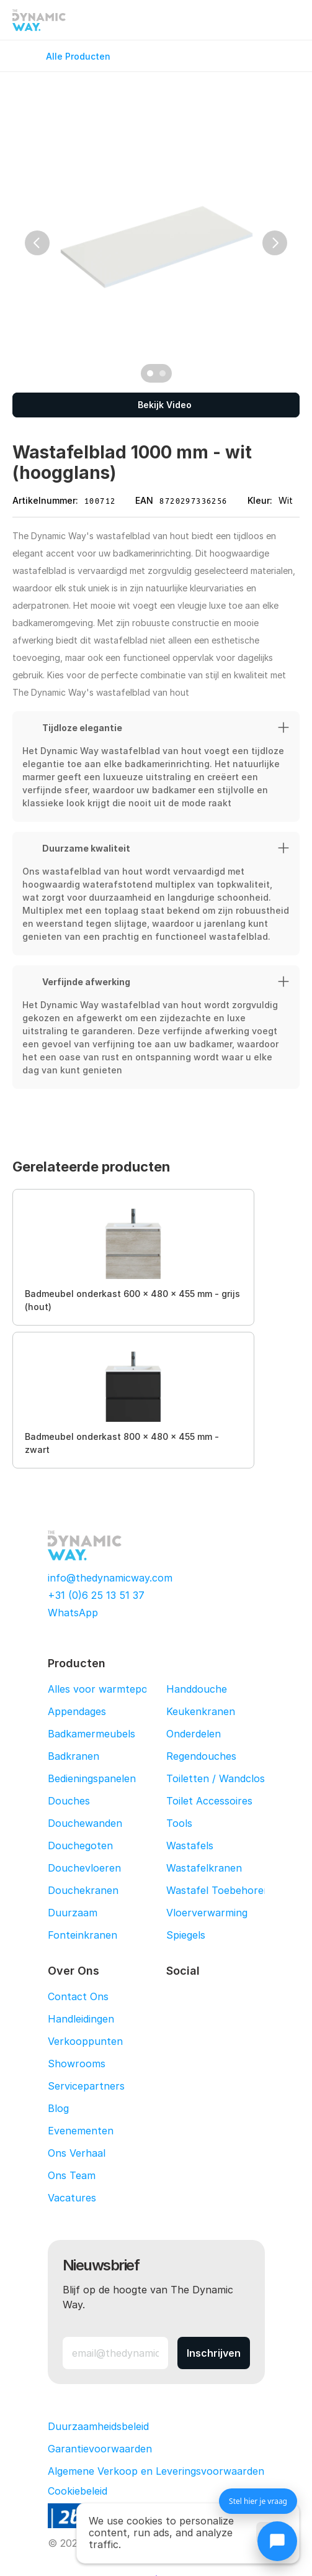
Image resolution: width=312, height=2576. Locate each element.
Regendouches (201, 1756)
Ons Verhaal (76, 2153)
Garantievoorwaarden (100, 2448)
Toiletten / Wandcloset (220, 1778)
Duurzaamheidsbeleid (98, 2426)
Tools (179, 1823)
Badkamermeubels (91, 1733)
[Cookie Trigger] (77, 2491)
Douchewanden (85, 1823)
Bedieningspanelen (92, 1778)
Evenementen (81, 2130)
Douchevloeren (84, 1868)
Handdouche (196, 1689)
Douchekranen (83, 1890)
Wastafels (189, 1845)
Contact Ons (78, 1996)
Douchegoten (80, 1845)
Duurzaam (72, 1912)
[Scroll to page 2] (164, 373)
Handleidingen (81, 2019)
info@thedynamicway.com (110, 1578)
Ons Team (72, 2175)
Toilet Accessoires (209, 1801)
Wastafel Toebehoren (218, 1890)
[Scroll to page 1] (148, 373)
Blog (58, 2108)
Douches (69, 1801)
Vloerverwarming (206, 1912)
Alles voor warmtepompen (111, 1689)
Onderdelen (193, 1733)
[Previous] (37, 242)
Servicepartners (86, 2086)
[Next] (274, 242)
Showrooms (76, 2063)
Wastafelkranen (204, 1868)
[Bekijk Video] (156, 405)
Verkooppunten (85, 2041)
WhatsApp (73, 1612)
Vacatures (72, 2197)
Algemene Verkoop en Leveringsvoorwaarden (156, 2471)
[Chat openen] (277, 2541)
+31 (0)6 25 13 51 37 (96, 1595)
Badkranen (73, 1756)
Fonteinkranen (82, 1935)
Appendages (77, 1711)
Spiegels (185, 1935)
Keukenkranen (200, 1711)
